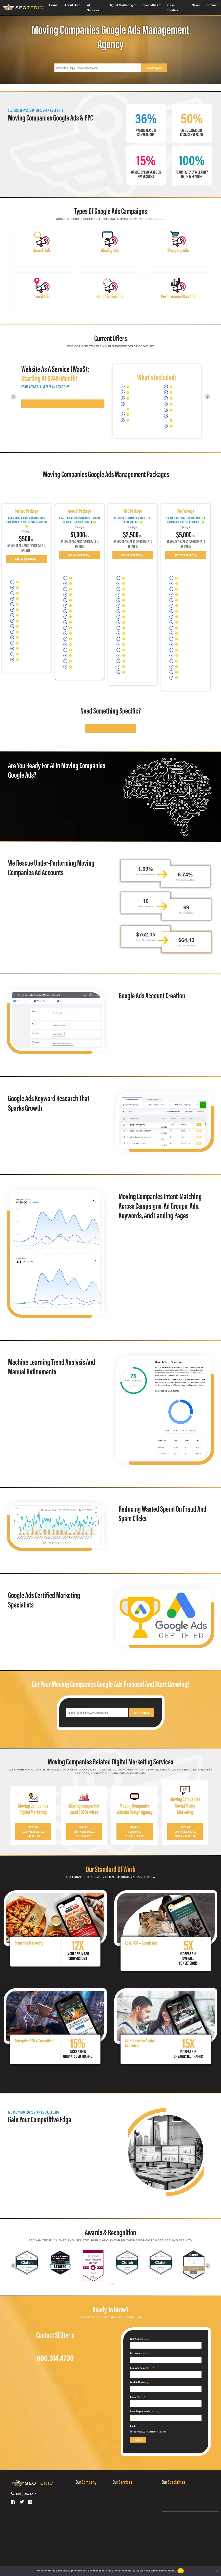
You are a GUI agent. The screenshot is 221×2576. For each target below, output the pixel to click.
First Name (139, 2339)
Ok (180, 2570)
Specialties (150, 5)
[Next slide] (207, 396)
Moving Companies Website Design (134, 1831)
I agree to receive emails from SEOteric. (149, 2431)
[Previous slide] (13, 396)
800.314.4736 (55, 2357)
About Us (71, 5)
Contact (212, 5)
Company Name (142, 2368)
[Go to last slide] (13, 2265)
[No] (216, 2570)
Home (53, 5)
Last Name (139, 2353)
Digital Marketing (121, 5)
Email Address (141, 2382)
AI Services (93, 8)
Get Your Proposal (62, 403)
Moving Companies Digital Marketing (33, 1831)
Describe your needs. (144, 2411)
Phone (137, 2397)
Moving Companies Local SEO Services (84, 1831)
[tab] (110, 440)
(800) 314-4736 (25, 2493)
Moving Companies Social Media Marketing (185, 1831)
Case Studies (172, 8)
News (196, 5)
